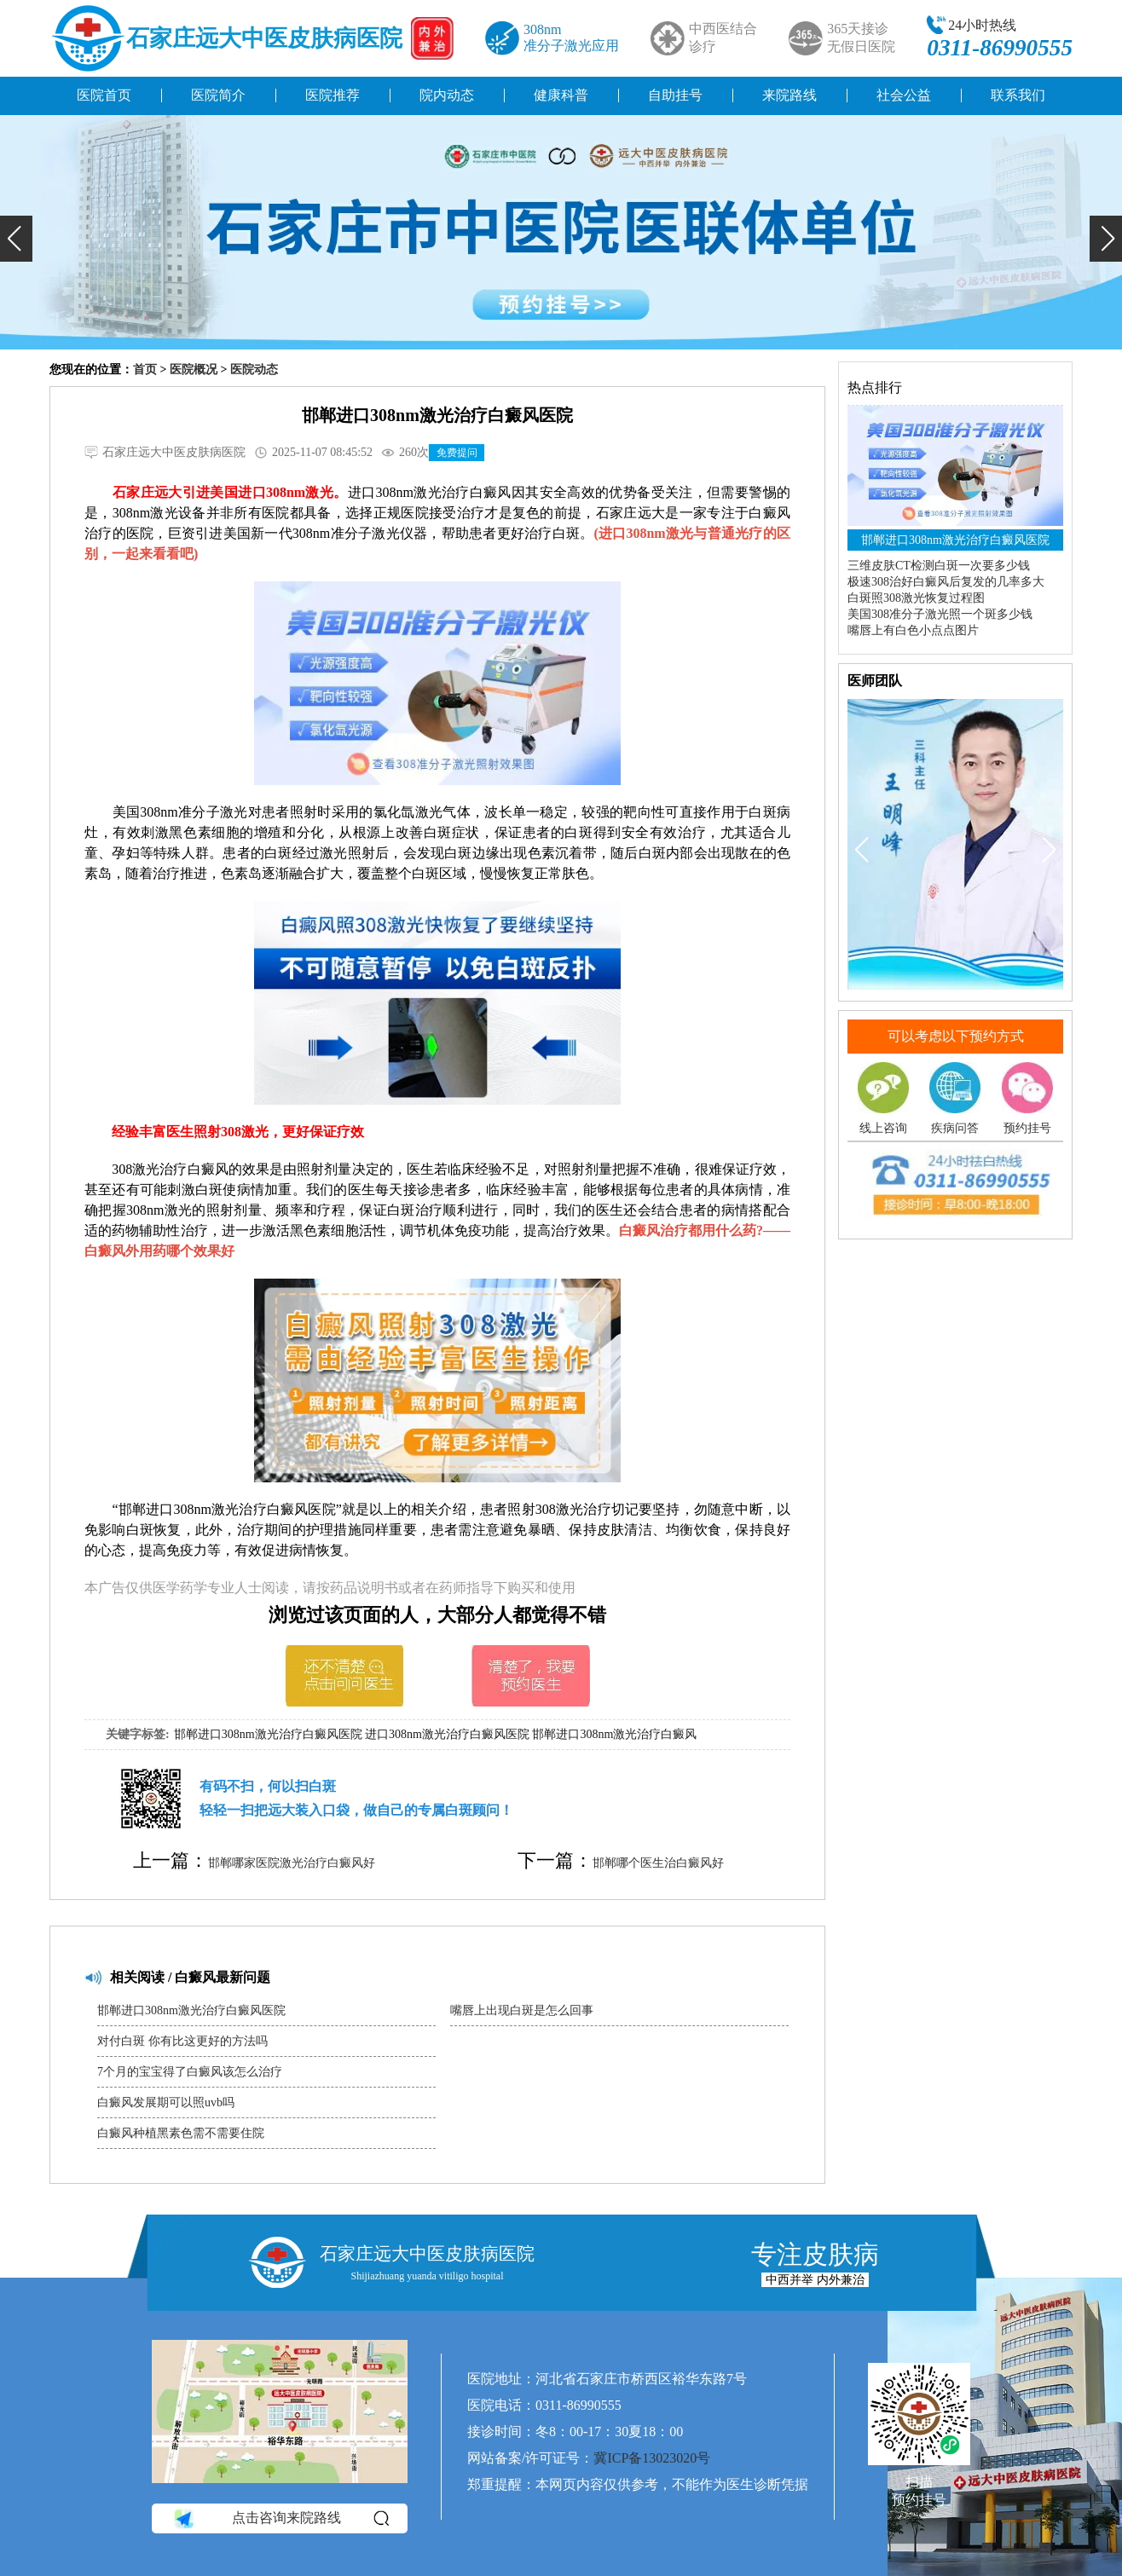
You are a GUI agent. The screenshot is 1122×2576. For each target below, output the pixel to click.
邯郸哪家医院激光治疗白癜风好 (291, 1863)
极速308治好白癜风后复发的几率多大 (945, 581)
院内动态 (446, 95)
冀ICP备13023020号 (651, 2458)
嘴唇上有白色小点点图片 (913, 630)
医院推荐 (332, 95)
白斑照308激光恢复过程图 (916, 598)
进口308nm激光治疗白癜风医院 (447, 1734)
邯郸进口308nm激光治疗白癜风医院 (268, 1734)
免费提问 (457, 453)
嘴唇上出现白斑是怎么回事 (521, 2010)
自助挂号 (675, 95)
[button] (16, 239)
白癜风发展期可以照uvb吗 (165, 2102)
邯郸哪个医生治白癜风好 (658, 1863)
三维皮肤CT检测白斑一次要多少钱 (938, 565)
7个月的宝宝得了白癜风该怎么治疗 (189, 2071)
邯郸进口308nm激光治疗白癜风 (614, 1734)
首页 (145, 369)
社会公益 (903, 95)
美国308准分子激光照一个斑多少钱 (939, 614)
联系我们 (1018, 95)
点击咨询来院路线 (280, 2518)
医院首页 (104, 95)
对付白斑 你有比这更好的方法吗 (182, 2041)
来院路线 (789, 95)
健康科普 (561, 95)
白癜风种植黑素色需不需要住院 (180, 2133)
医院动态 (254, 369)
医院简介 (218, 95)
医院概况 (193, 369)
